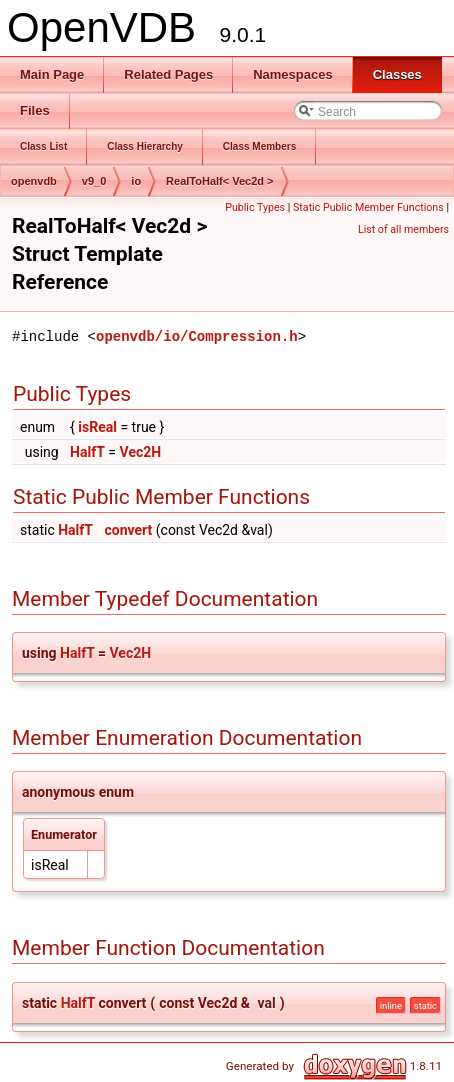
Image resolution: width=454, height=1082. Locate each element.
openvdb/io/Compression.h (197, 336)
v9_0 (94, 181)
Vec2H (141, 452)
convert (128, 530)
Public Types (255, 207)
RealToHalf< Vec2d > (219, 181)
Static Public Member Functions (368, 207)
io (136, 181)
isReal (97, 427)
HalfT (87, 452)
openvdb (34, 181)
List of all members (403, 229)
